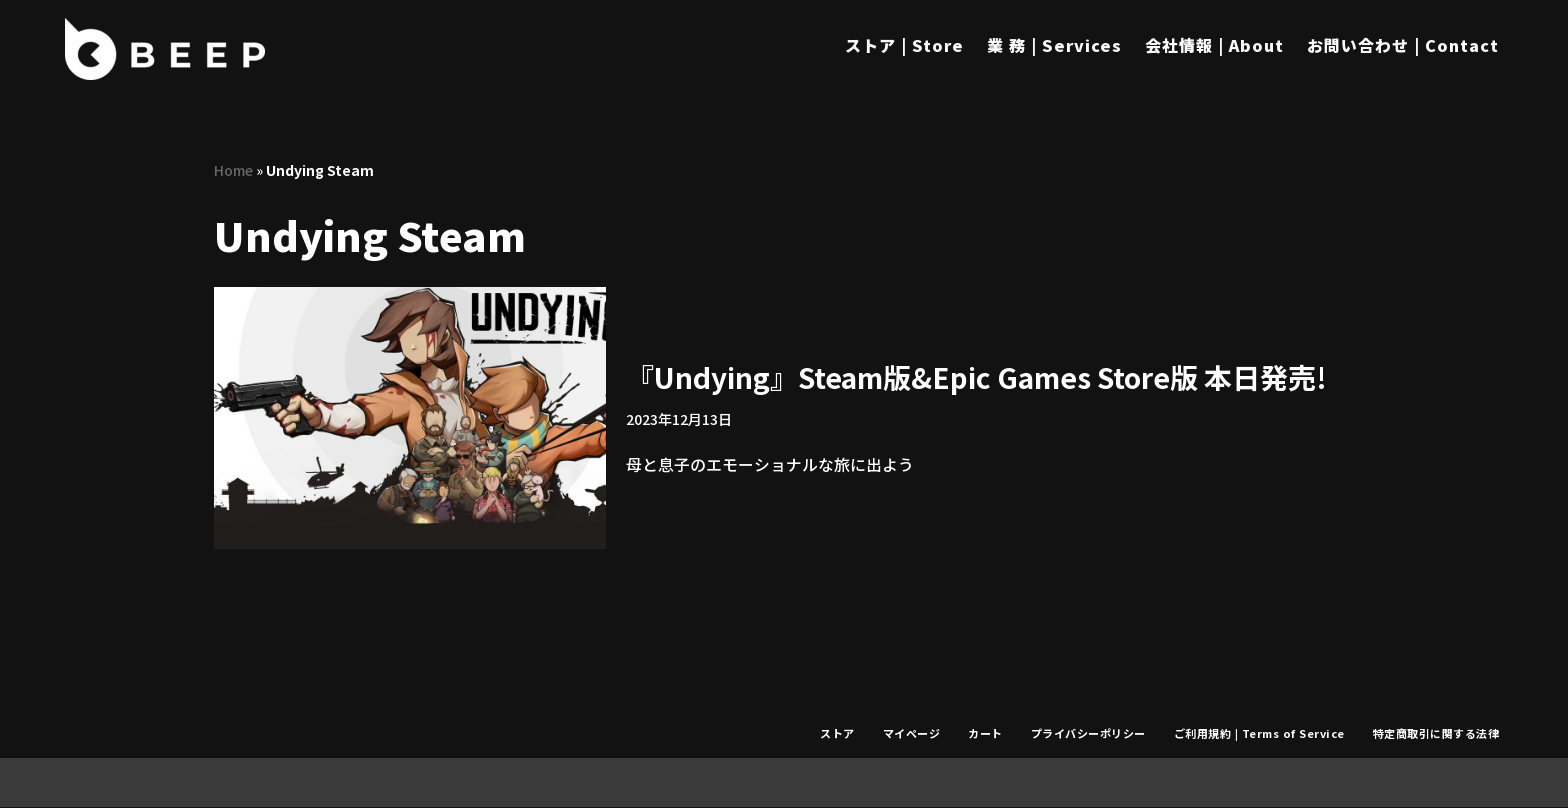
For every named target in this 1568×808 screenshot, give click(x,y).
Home (233, 170)
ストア (835, 733)
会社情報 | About (1214, 45)
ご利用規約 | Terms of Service (1258, 733)
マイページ (910, 733)
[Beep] (165, 49)
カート (983, 733)
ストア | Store (904, 45)
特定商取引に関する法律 (1436, 733)
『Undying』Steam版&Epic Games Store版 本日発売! (976, 377)
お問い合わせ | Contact (1403, 45)
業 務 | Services (1054, 45)
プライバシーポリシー (1086, 733)
